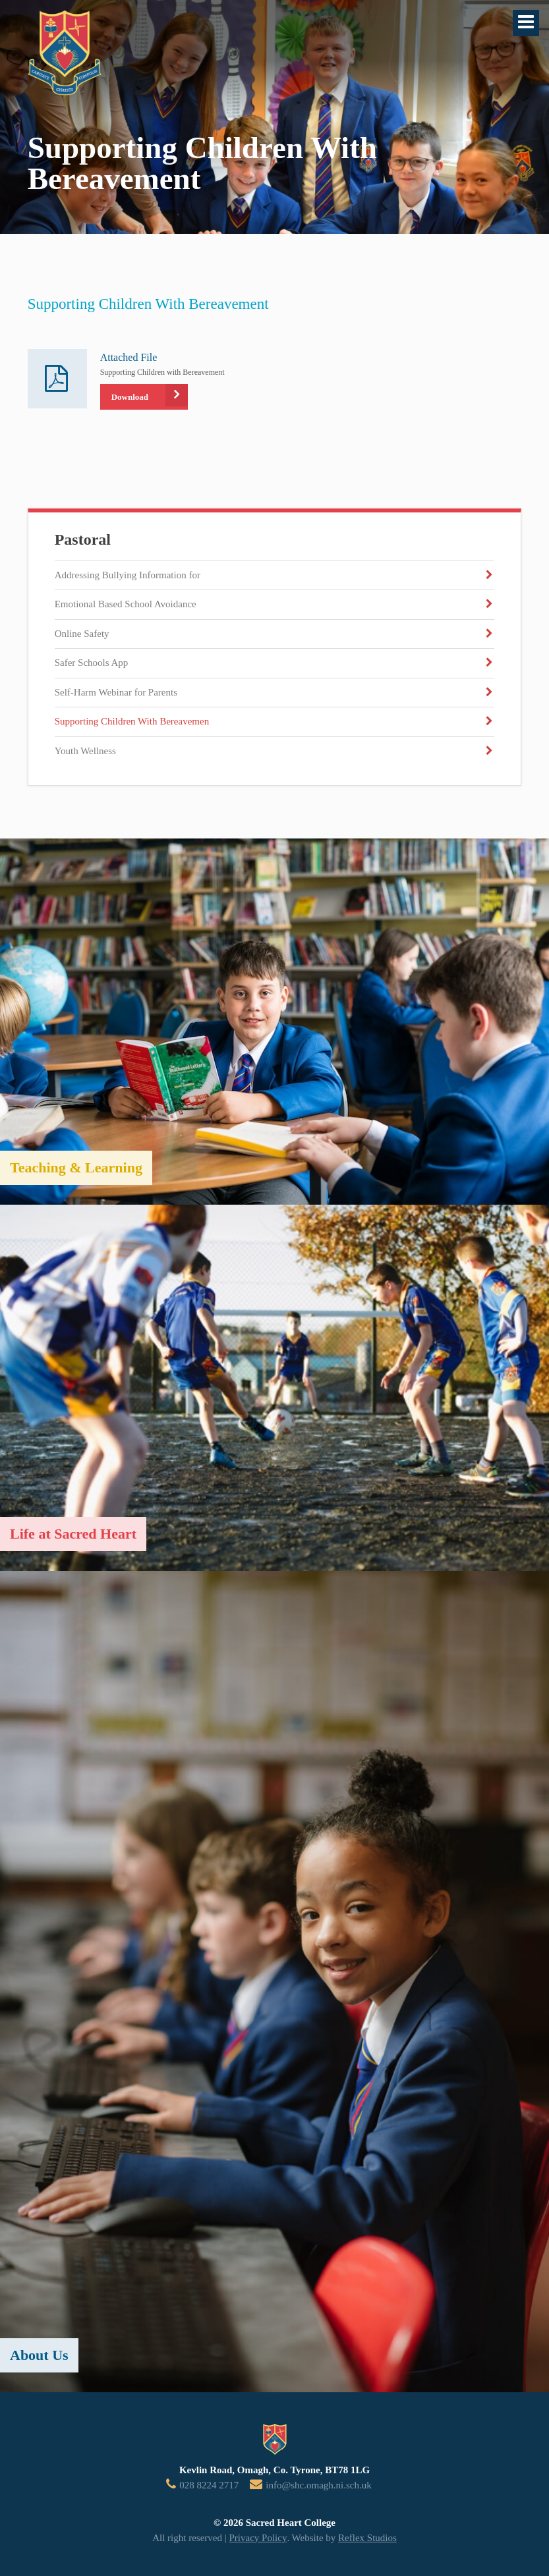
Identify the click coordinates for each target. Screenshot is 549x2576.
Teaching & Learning (76, 1167)
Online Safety (82, 633)
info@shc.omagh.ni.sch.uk (318, 2485)
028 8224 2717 (209, 2485)
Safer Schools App (92, 662)
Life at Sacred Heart (73, 1533)
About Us (39, 2355)
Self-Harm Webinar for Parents (116, 692)
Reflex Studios (367, 2538)
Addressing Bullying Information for (127, 575)
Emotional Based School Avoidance (125, 604)
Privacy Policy (258, 2538)
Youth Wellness (85, 751)
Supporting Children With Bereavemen (132, 721)
